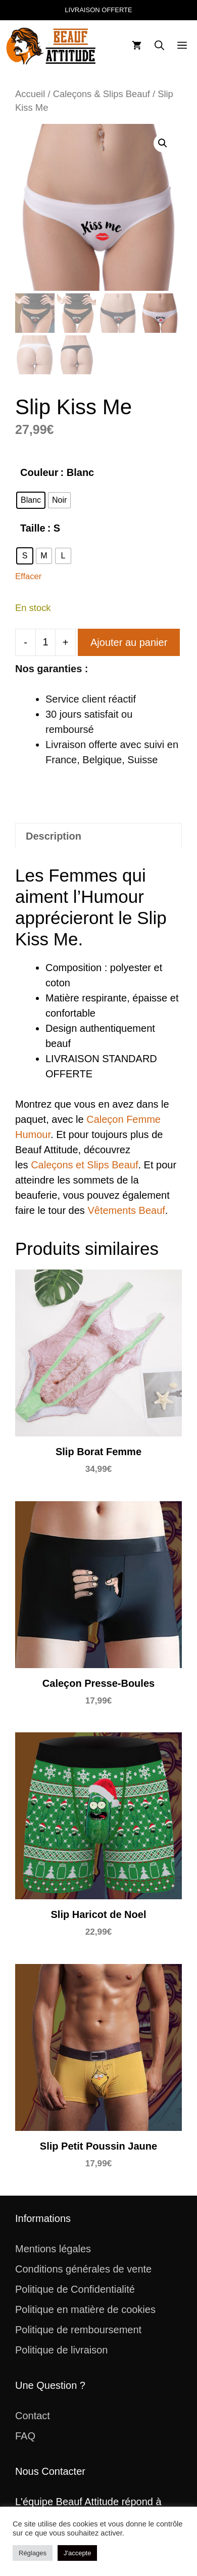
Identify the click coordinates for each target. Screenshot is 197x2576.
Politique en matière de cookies (85, 2309)
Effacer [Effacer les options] (28, 576)
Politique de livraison (61, 2349)
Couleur (39, 472)
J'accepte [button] (77, 2553)
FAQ (25, 2435)
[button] (159, 46)
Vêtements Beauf (126, 1210)
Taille (32, 528)
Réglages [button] (32, 2553)
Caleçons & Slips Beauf (101, 94)
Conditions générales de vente (83, 2269)
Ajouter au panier (128, 642)
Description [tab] (53, 836)
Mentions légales (53, 2248)
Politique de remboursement (78, 2329)
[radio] (30, 500)
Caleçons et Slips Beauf (84, 1164)
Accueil (30, 94)
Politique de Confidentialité (75, 2289)
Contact (32, 2415)
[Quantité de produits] (45, 642)
